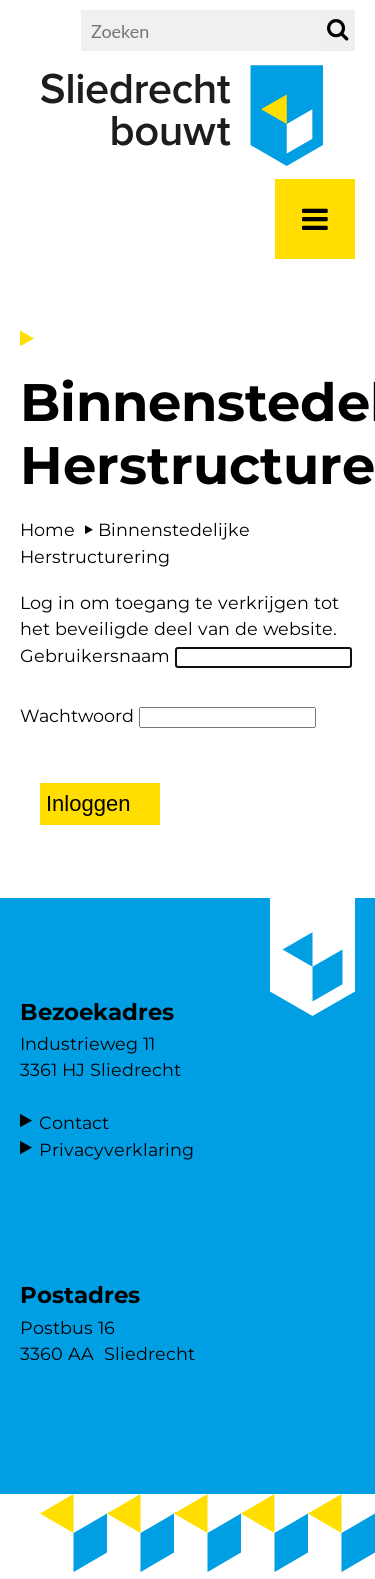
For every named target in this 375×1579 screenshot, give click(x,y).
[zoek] (337, 30)
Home (47, 529)
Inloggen (88, 803)
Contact (74, 1122)
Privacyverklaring (116, 1149)
